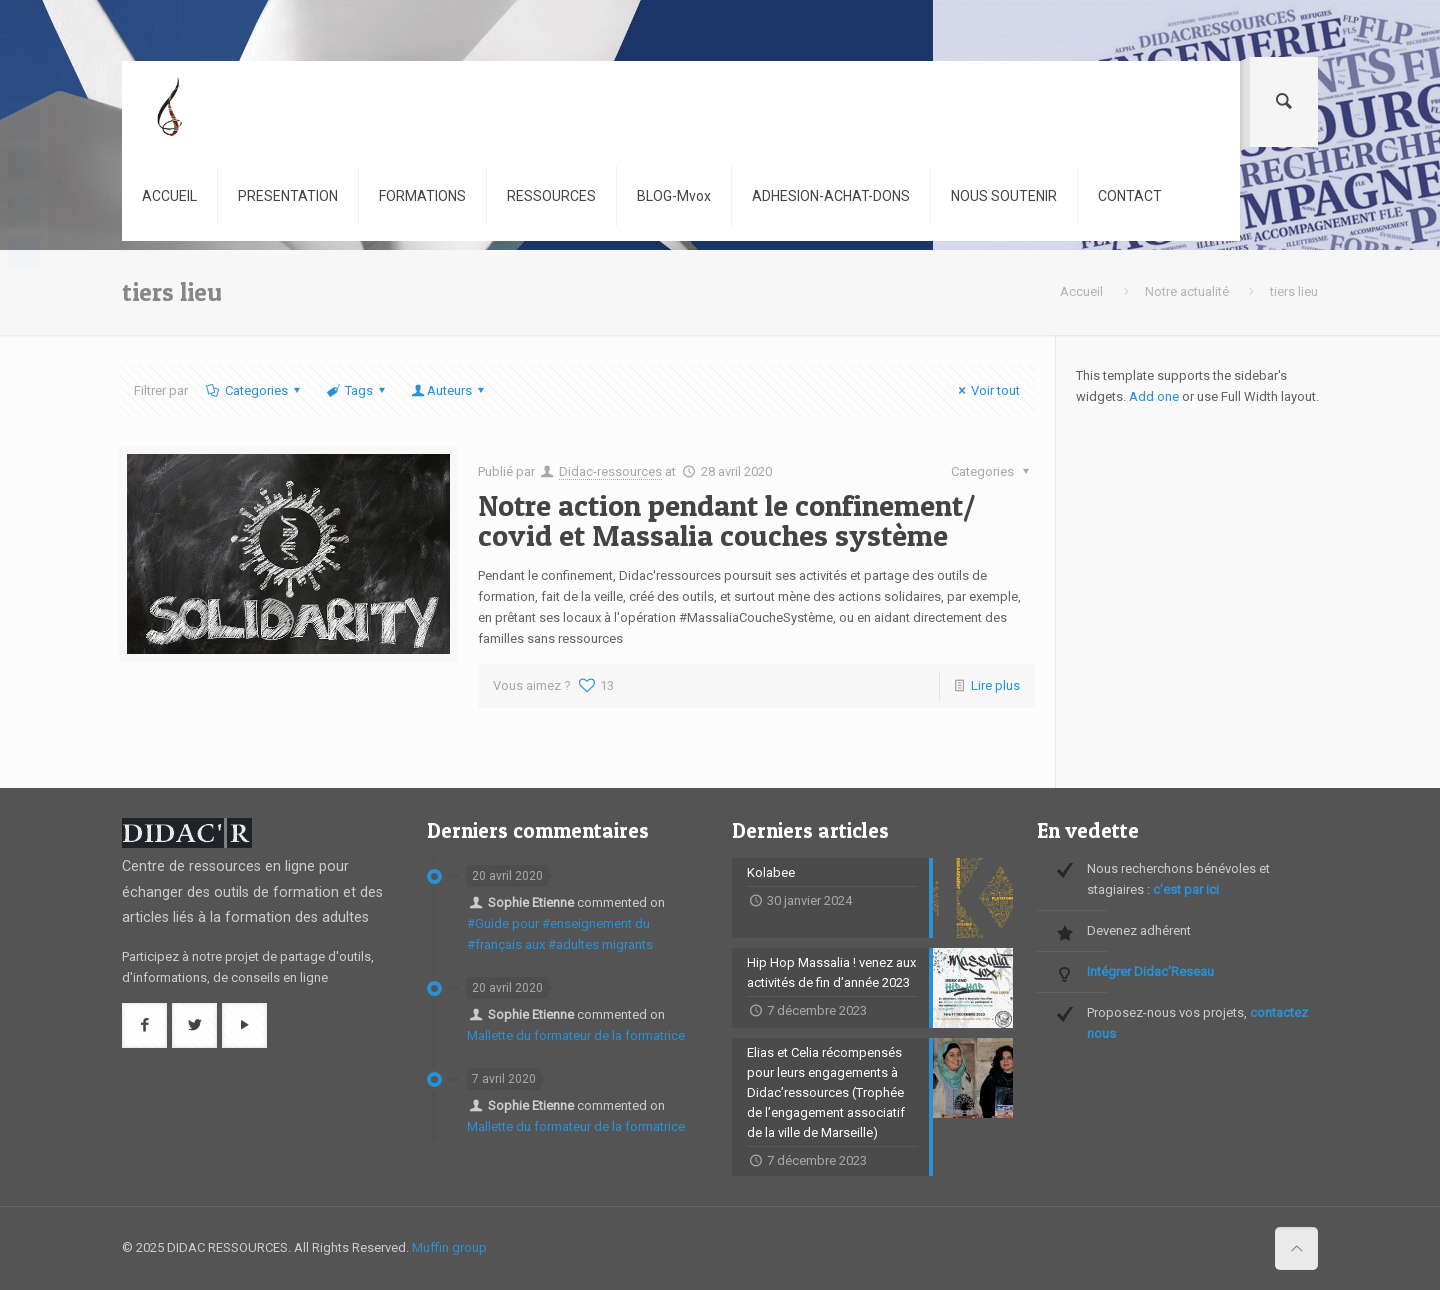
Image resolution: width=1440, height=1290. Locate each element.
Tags (357, 390)
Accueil (1081, 291)
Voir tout (986, 390)
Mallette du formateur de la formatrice (576, 1035)
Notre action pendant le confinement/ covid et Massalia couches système (726, 520)
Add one (1154, 396)
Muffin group (449, 1247)
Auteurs (449, 390)
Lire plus (995, 685)
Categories (254, 390)
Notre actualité (1187, 291)
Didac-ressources (610, 471)
